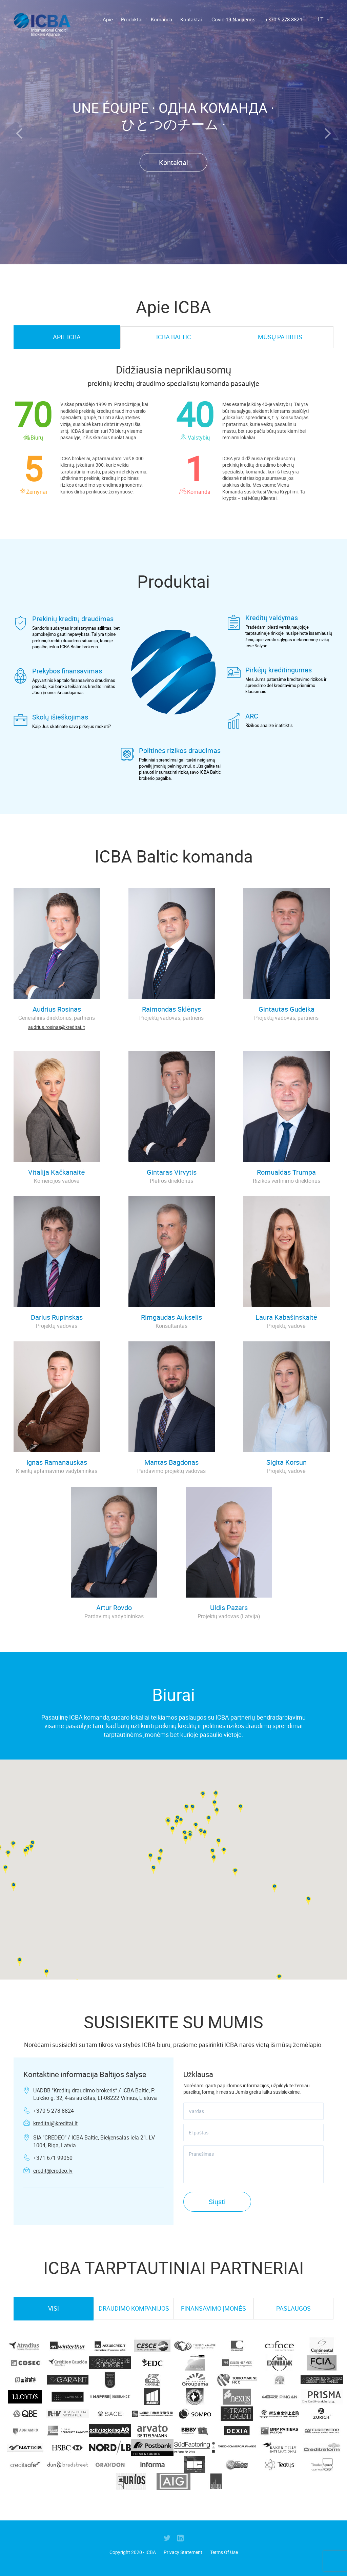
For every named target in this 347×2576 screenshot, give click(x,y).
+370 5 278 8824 (283, 19)
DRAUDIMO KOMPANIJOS (134, 2308)
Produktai (132, 19)
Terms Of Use (224, 2552)
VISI (53, 2308)
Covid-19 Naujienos (233, 19)
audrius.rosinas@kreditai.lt (56, 1027)
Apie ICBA (67, 337)
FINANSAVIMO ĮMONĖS (213, 2308)
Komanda (161, 19)
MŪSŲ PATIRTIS (280, 337)
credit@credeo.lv (53, 2170)
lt (325, 19)
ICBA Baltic (173, 337)
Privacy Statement (183, 2552)
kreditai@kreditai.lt (55, 2123)
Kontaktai (191, 19)
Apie (108, 19)
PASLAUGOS (293, 2308)
